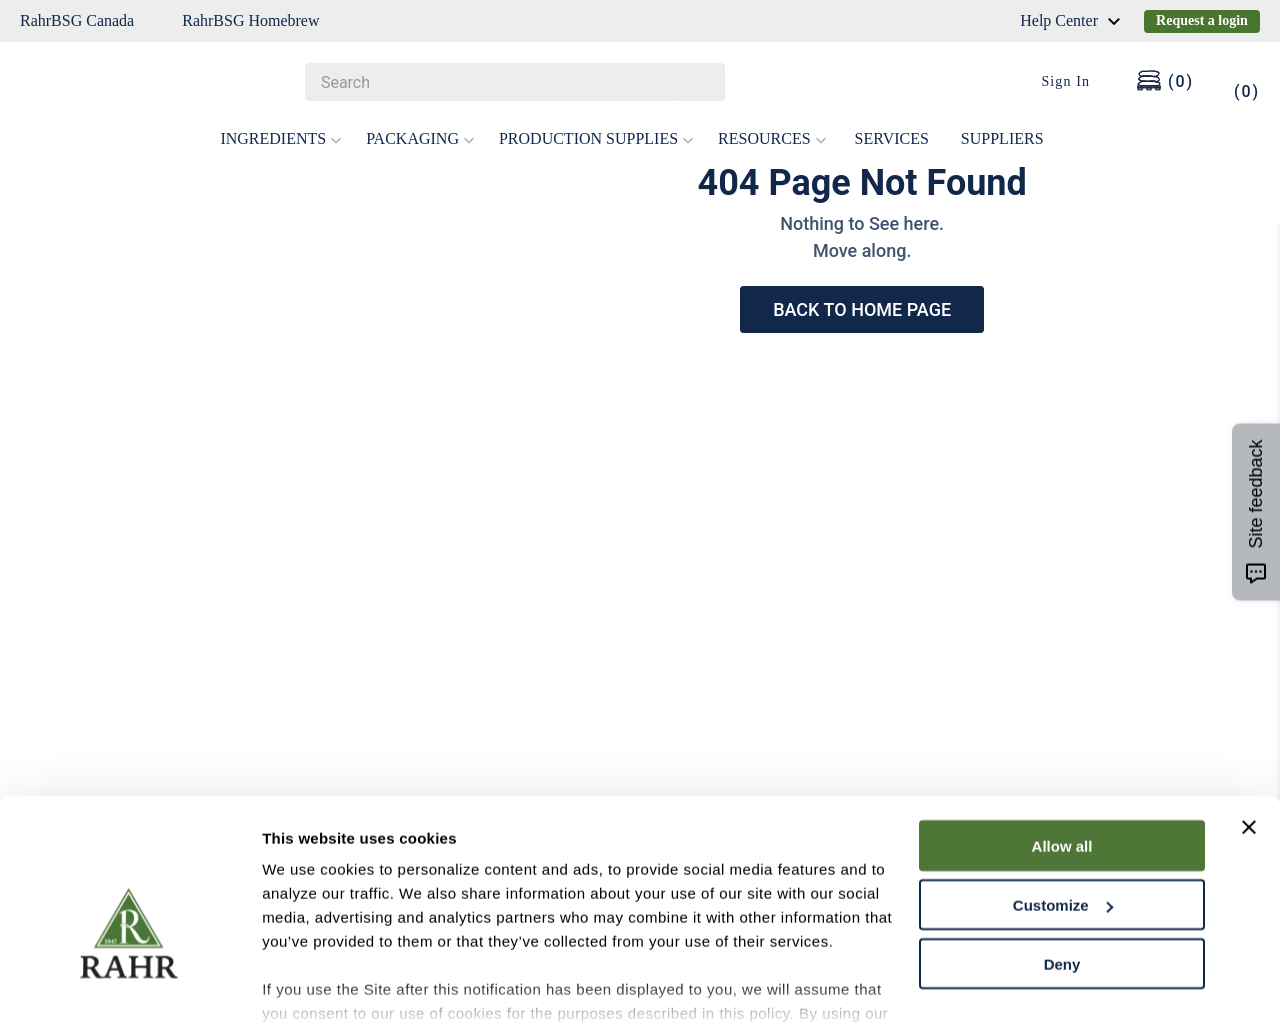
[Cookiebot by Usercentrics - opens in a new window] (129, 984)
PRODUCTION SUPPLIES (596, 138)
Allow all (1062, 739)
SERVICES (892, 138)
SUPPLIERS (1002, 138)
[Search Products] (700, 82)
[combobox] (515, 82)
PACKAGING (420, 138)
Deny (1062, 857)
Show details (308, 983)
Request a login (1202, 20)
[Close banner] (1249, 721)
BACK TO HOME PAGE (862, 309)
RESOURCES (772, 138)
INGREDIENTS (281, 138)
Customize (1063, 798)
